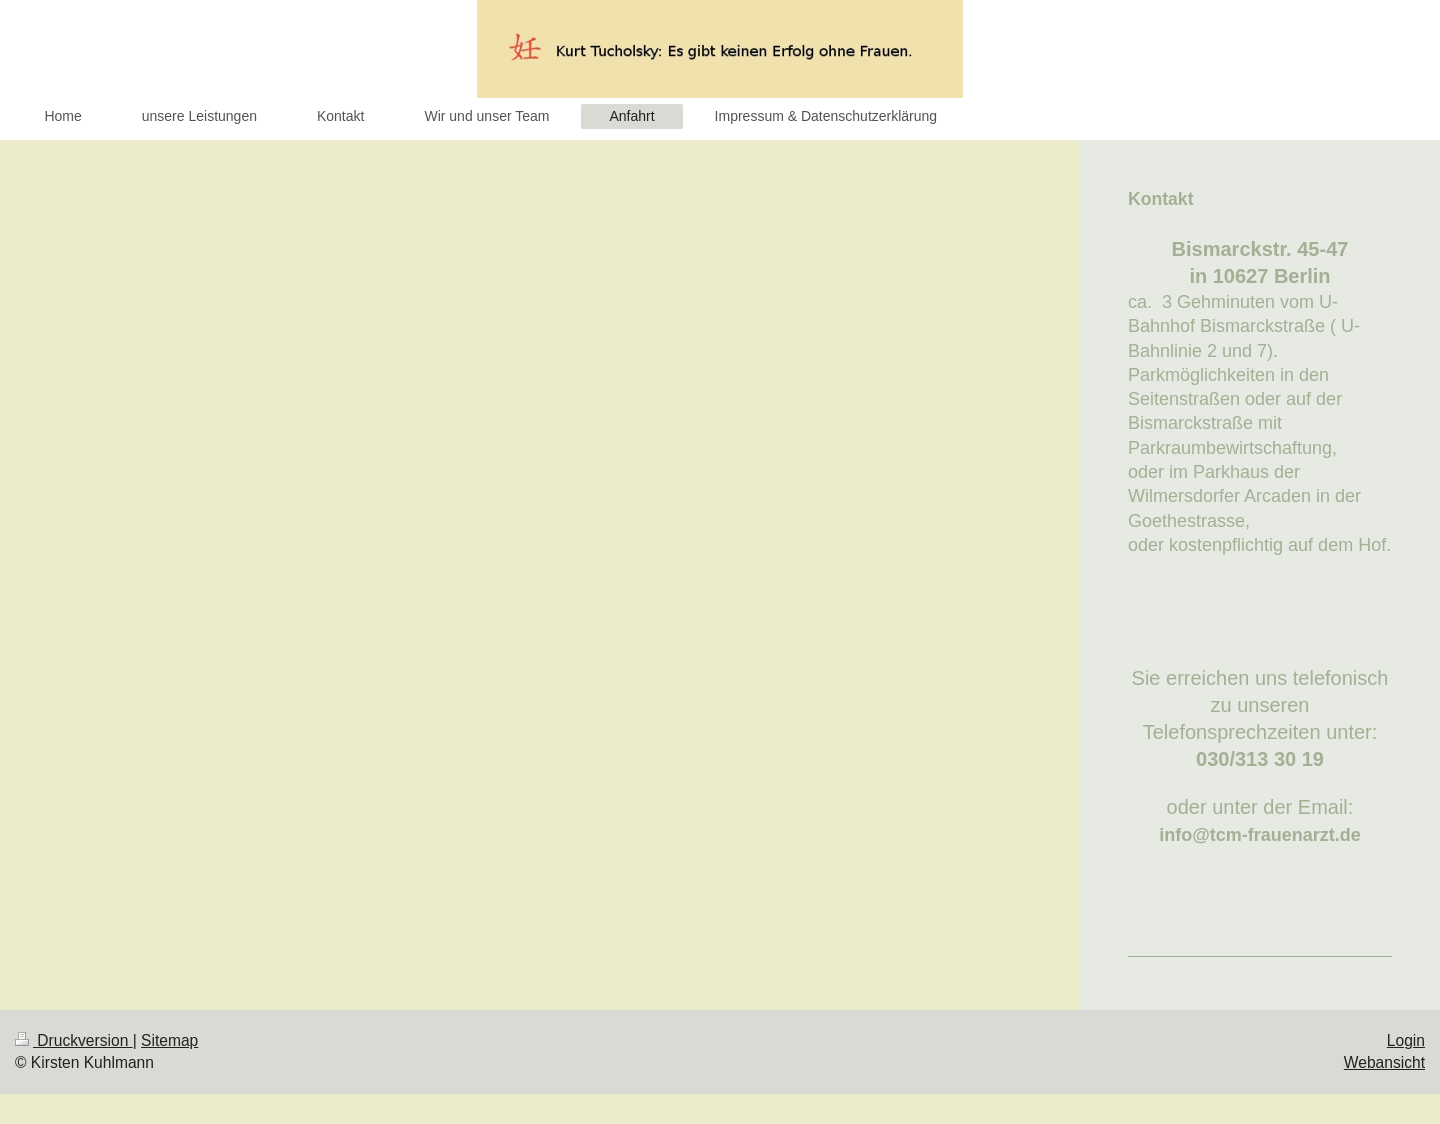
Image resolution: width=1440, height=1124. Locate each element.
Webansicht (1384, 1062)
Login (1406, 1040)
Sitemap (169, 1040)
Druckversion (74, 1040)
